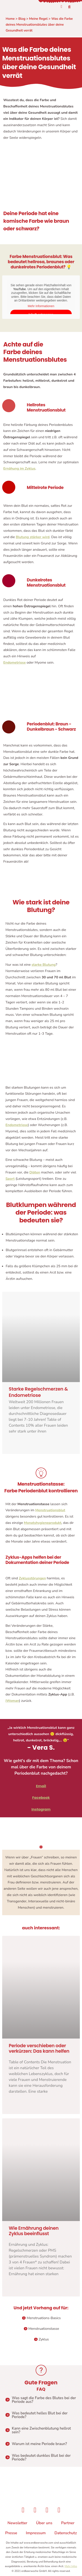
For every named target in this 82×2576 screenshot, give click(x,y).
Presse (11, 2533)
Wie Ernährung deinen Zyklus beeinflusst (34, 2231)
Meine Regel (38, 19)
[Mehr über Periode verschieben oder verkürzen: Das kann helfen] (69, 2105)
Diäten (34, 1172)
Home (10, 19)
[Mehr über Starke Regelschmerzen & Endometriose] (69, 1445)
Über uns (44, 2523)
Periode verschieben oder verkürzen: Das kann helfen (39, 2048)
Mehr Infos (71, 2566)
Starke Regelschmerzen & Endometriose (38, 1392)
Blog (21, 19)
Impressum (36, 2533)
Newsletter (17, 2523)
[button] (68, 8)
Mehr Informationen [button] (41, 306)
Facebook (41, 1797)
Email (41, 1786)
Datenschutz (65, 2533)
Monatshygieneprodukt (42, 1522)
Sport (10, 1178)
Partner (67, 2523)
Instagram (41, 1809)
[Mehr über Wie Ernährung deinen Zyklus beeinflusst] (69, 2287)
